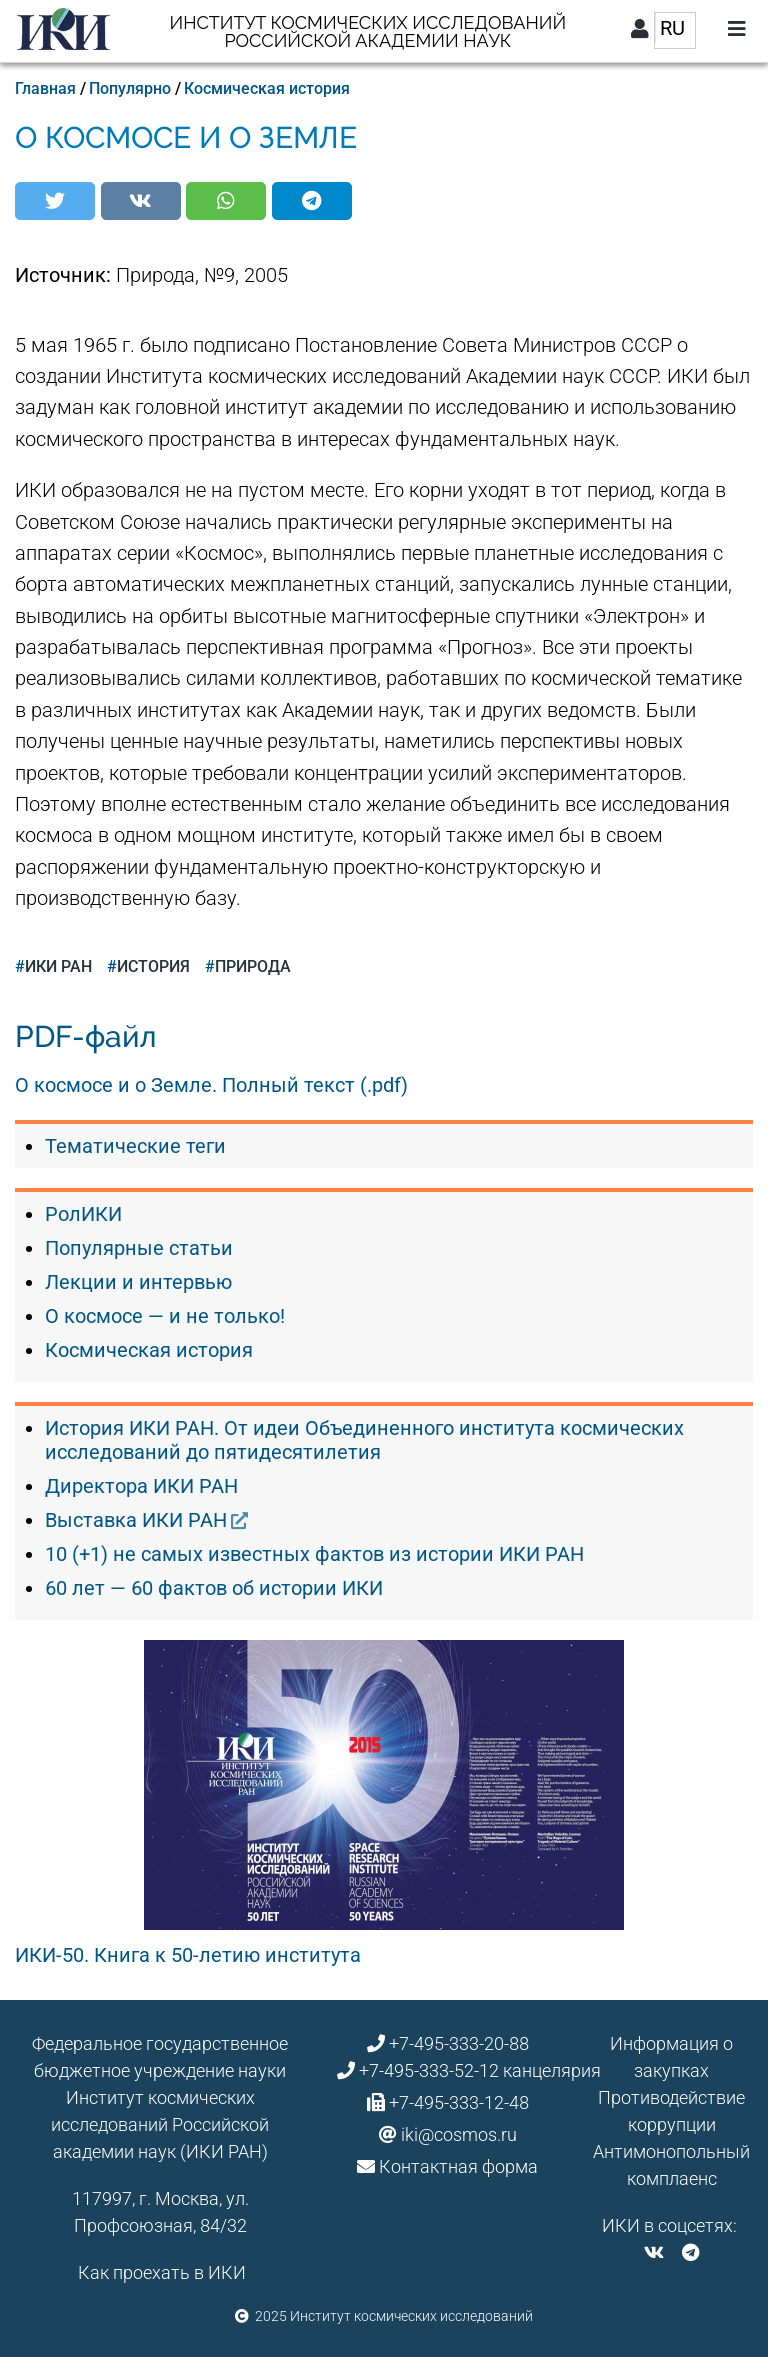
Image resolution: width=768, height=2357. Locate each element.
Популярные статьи (139, 1248)
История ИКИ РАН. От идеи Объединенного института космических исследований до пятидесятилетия (364, 1440)
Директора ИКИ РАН (141, 1486)
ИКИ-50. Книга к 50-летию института (188, 1955)
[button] (55, 201)
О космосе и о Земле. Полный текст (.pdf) (211, 1085)
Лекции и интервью (138, 1282)
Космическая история (267, 88)
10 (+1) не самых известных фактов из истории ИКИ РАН (314, 1554)
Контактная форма (458, 2166)
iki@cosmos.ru (459, 2134)
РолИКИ (83, 1214)
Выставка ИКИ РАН (136, 1520)
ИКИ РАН (58, 966)
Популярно (130, 88)
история (153, 966)
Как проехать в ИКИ (162, 2272)
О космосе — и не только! (165, 1316)
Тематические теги (135, 1146)
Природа (253, 966)
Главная (45, 88)
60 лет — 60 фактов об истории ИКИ (214, 1588)
